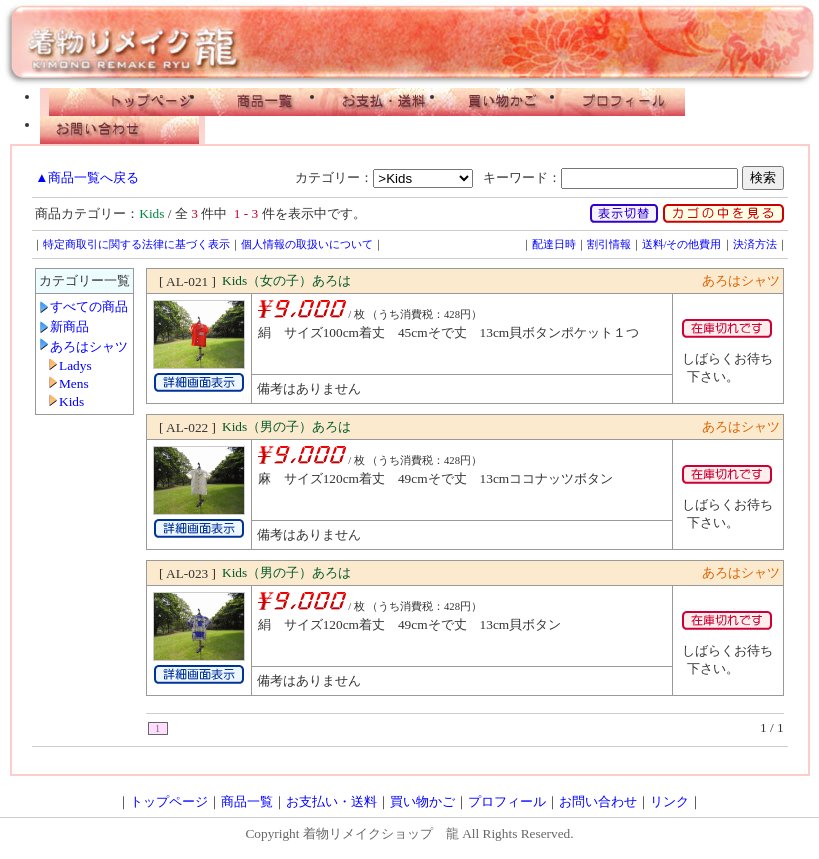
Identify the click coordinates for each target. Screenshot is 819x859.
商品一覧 (265, 102)
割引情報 (609, 244)
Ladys (75, 365)
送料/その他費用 (682, 244)
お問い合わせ (122, 130)
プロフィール (625, 102)
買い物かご (505, 102)
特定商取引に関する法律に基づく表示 (136, 244)
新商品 (69, 326)
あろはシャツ (89, 346)
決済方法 (755, 244)
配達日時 (554, 244)
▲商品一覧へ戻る (87, 177)
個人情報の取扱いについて (307, 244)
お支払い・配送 (385, 102)
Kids (71, 401)
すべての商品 (89, 306)
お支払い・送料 (331, 801)
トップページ (122, 102)
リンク (669, 801)
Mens (74, 383)
